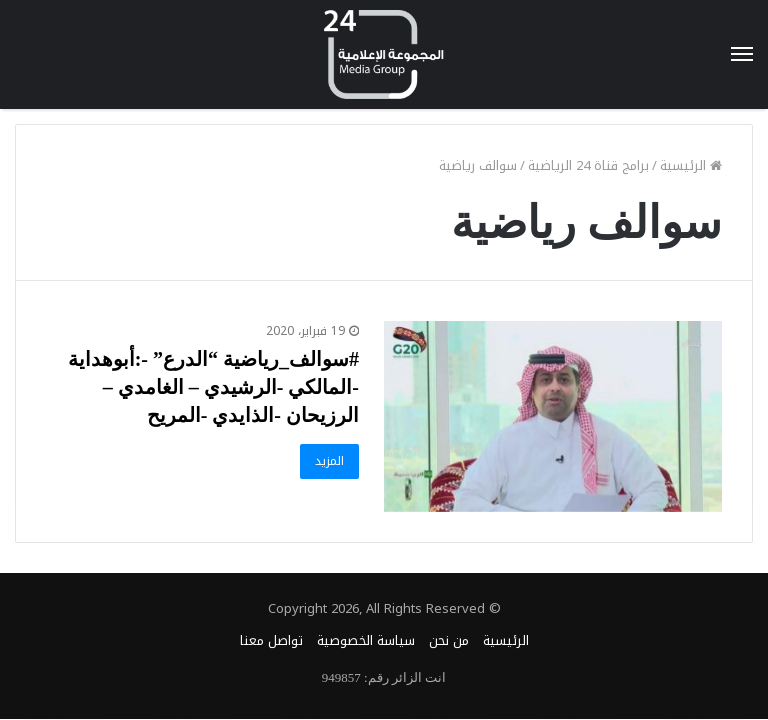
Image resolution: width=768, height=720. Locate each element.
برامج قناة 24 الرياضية (588, 165)
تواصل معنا (271, 640)
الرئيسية (691, 165)
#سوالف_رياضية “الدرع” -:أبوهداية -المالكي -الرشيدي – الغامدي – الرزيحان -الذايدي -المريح (213, 387)
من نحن (449, 640)
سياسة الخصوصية (366, 640)
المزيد (329, 461)
